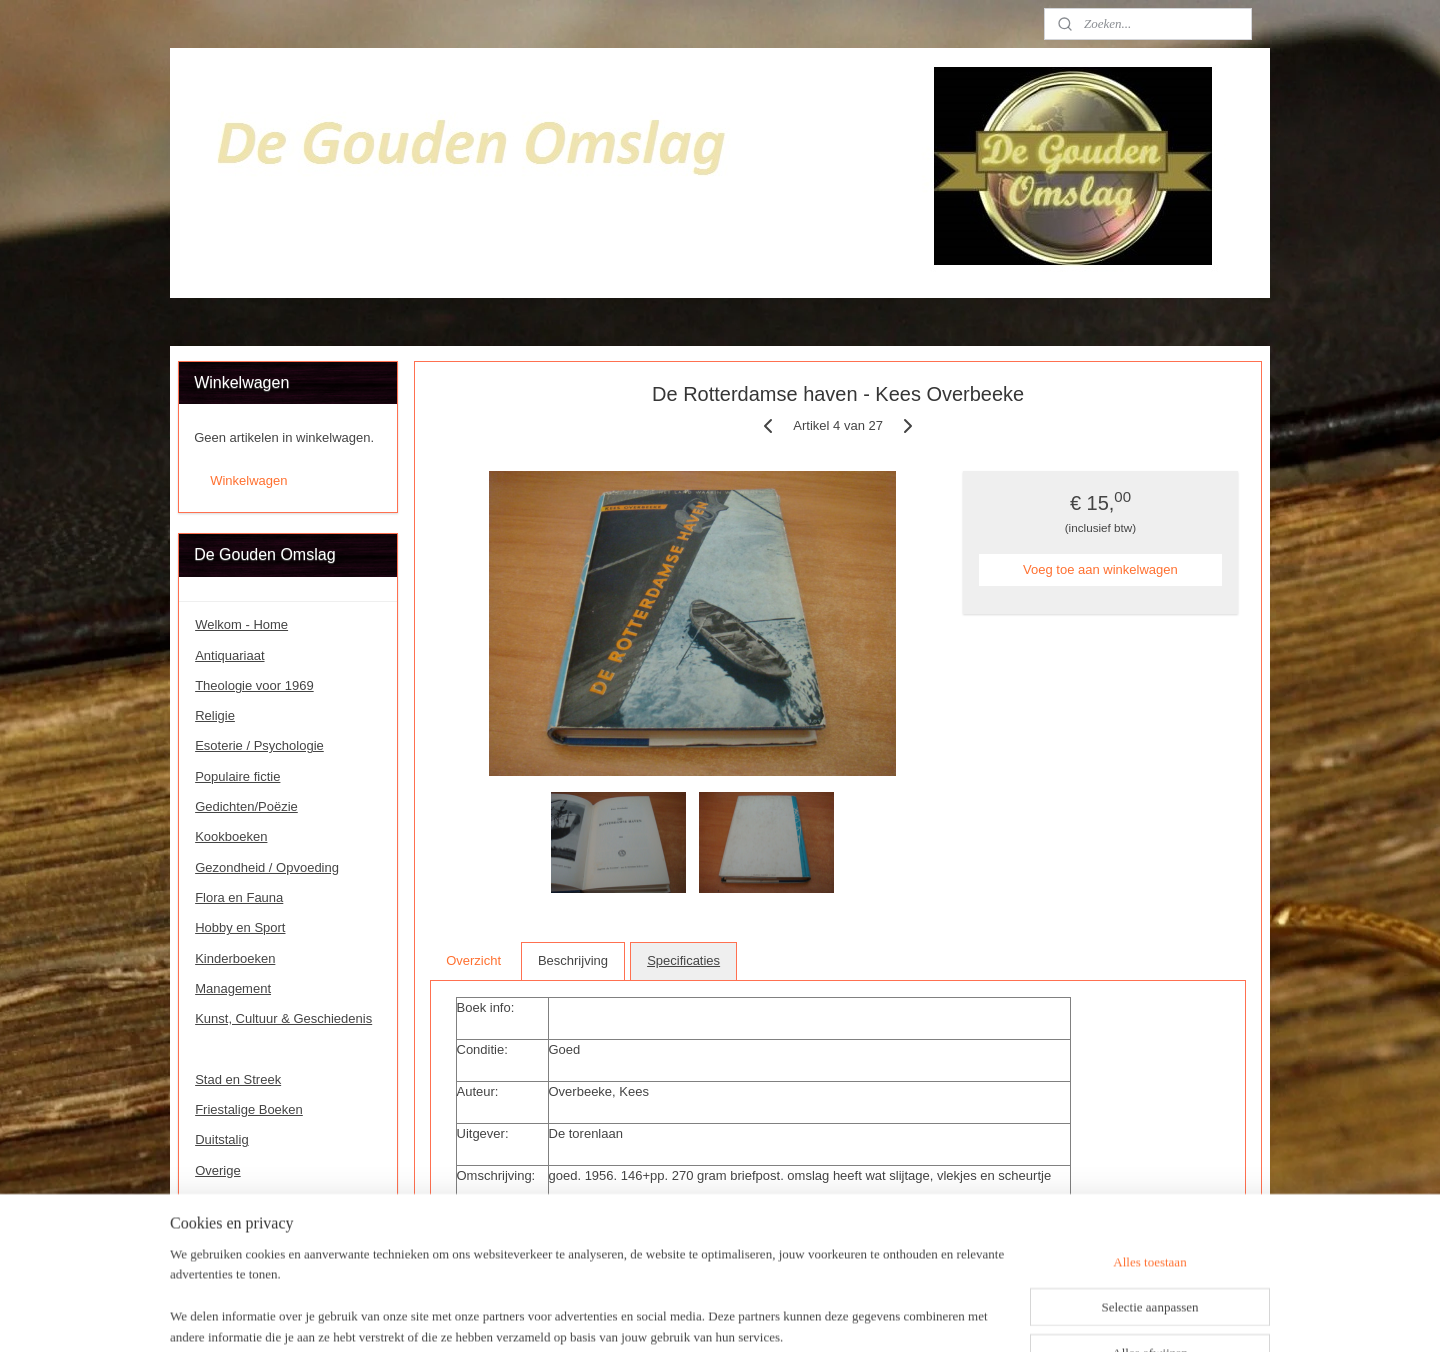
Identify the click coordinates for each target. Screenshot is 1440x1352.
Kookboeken (231, 836)
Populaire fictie (237, 776)
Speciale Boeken (244, 1230)
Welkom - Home (241, 624)
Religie (215, 715)
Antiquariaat (229, 655)
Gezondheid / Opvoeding (267, 867)
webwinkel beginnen (774, 1315)
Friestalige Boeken (249, 1109)
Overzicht (473, 960)
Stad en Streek (238, 1079)
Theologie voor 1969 (254, 685)
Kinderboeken (235, 958)
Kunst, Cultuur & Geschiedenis (283, 1018)
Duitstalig (221, 1139)
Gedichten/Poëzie (246, 806)
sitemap (673, 1315)
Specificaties (683, 960)
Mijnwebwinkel (929, 1315)
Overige (218, 1170)
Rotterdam (225, 1048)
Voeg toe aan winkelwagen (1100, 569)
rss (709, 1315)
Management (233, 988)
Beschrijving (573, 960)
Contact (217, 1200)
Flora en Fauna (239, 897)
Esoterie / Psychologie (259, 745)
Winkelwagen (248, 480)
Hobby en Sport (240, 927)
